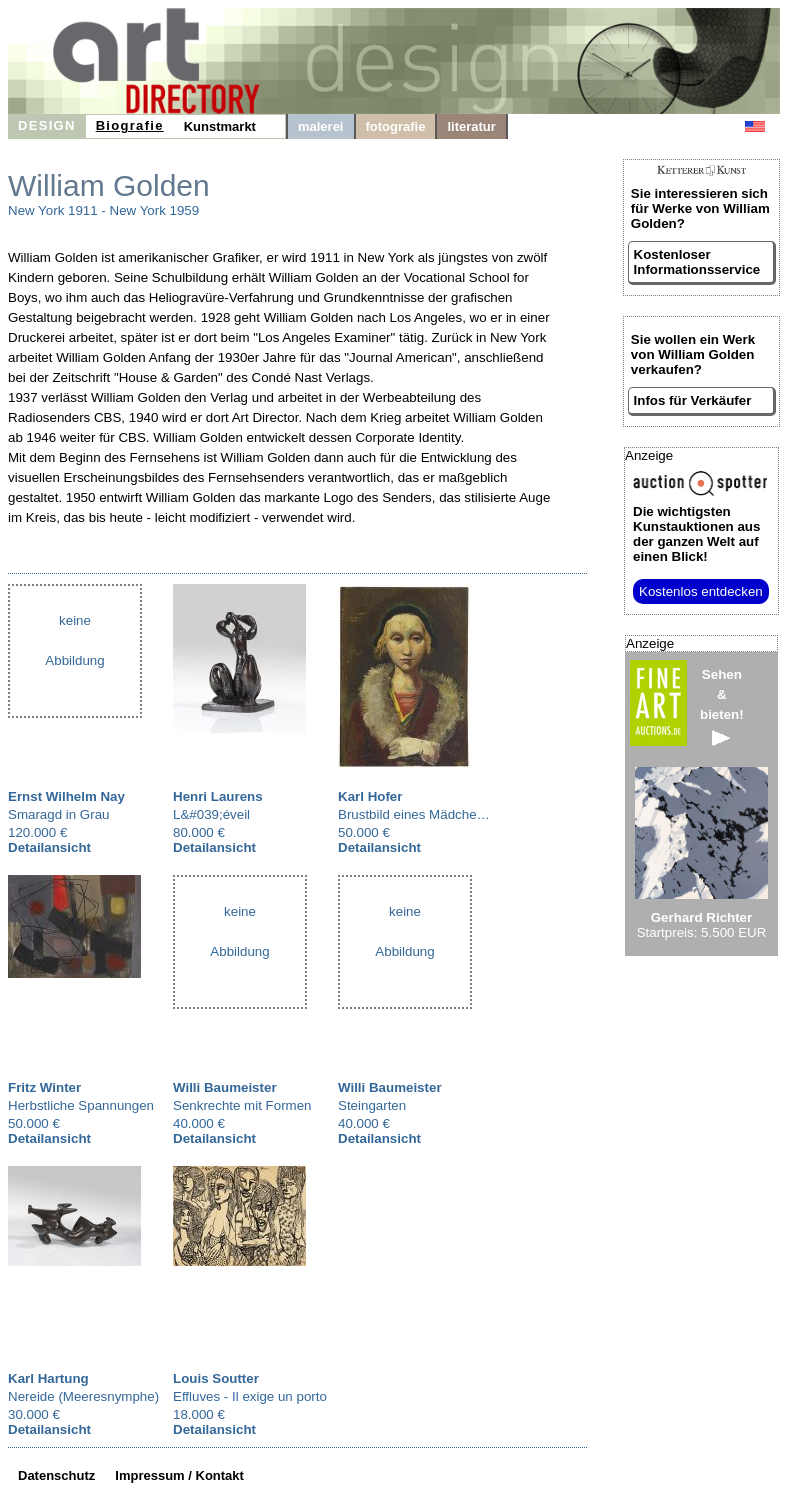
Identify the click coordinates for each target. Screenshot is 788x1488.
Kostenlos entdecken (701, 591)
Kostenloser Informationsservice (697, 262)
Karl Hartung (48, 1378)
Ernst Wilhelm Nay (66, 796)
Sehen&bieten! (722, 706)
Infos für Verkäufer (693, 400)
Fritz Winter (44, 1087)
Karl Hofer (370, 796)
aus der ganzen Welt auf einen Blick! (696, 534)
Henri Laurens (218, 796)
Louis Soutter (216, 1378)
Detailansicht (49, 847)
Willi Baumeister (225, 1087)
